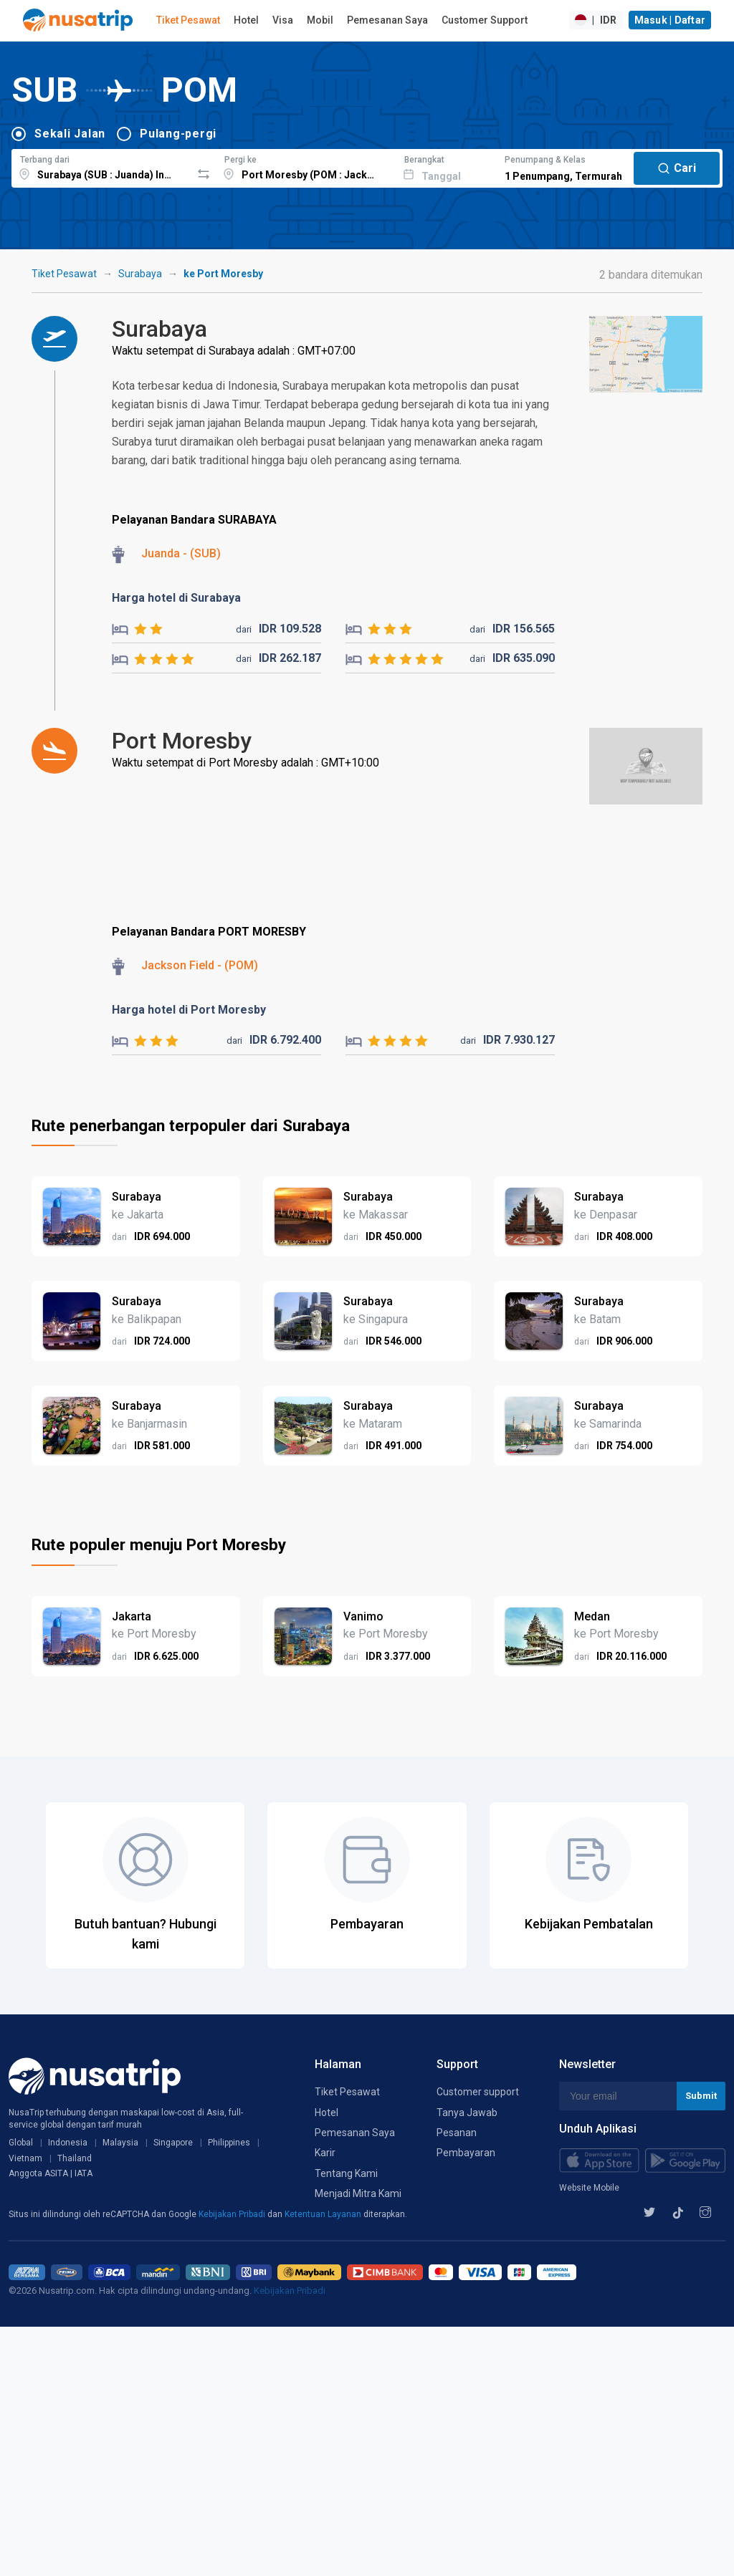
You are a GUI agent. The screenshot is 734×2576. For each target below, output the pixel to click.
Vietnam (25, 2158)
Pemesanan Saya (387, 20)
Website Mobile (589, 2188)
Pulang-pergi (178, 133)
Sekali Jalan (69, 133)
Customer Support (485, 20)
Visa (282, 20)
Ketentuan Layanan (324, 2214)
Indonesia (67, 2143)
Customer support (478, 2091)
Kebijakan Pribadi (233, 2214)
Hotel (246, 20)
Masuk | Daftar (670, 20)
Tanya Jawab (467, 2112)
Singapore (173, 2143)
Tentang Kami (346, 2173)
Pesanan (457, 2132)
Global (21, 2143)
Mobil (320, 20)
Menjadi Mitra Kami (358, 2193)
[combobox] (101, 166)
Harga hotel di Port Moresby (189, 1010)
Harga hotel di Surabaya (176, 598)
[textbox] (101, 166)
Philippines (229, 2143)
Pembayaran (466, 2152)
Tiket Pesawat (188, 20)
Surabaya (140, 273)
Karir (325, 2152)
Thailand (74, 2158)
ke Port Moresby (223, 273)
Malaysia (120, 2143)
